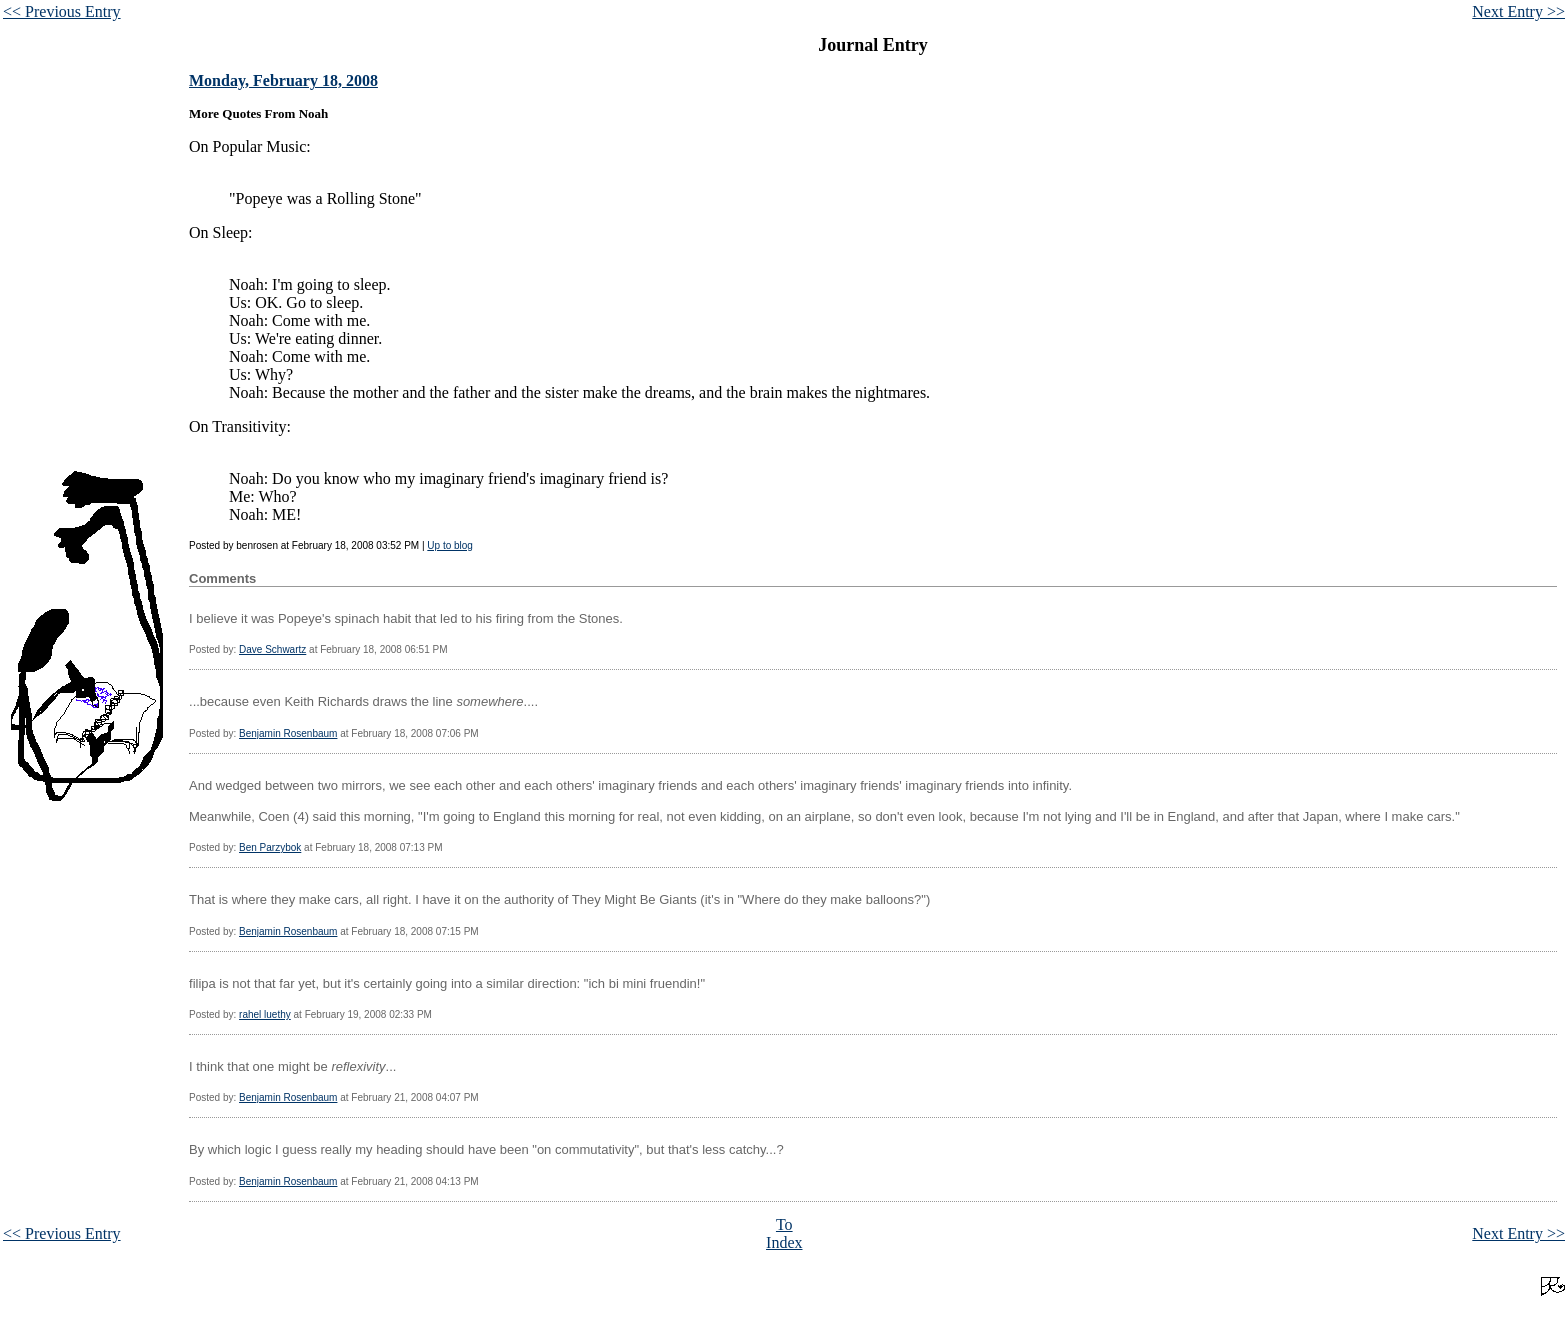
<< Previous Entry (62, 11)
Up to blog (450, 545)
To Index (784, 1233)
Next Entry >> (1518, 11)
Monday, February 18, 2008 (283, 80)
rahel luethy (265, 1014)
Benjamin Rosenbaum (288, 733)
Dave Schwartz (272, 649)
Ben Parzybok (270, 847)
